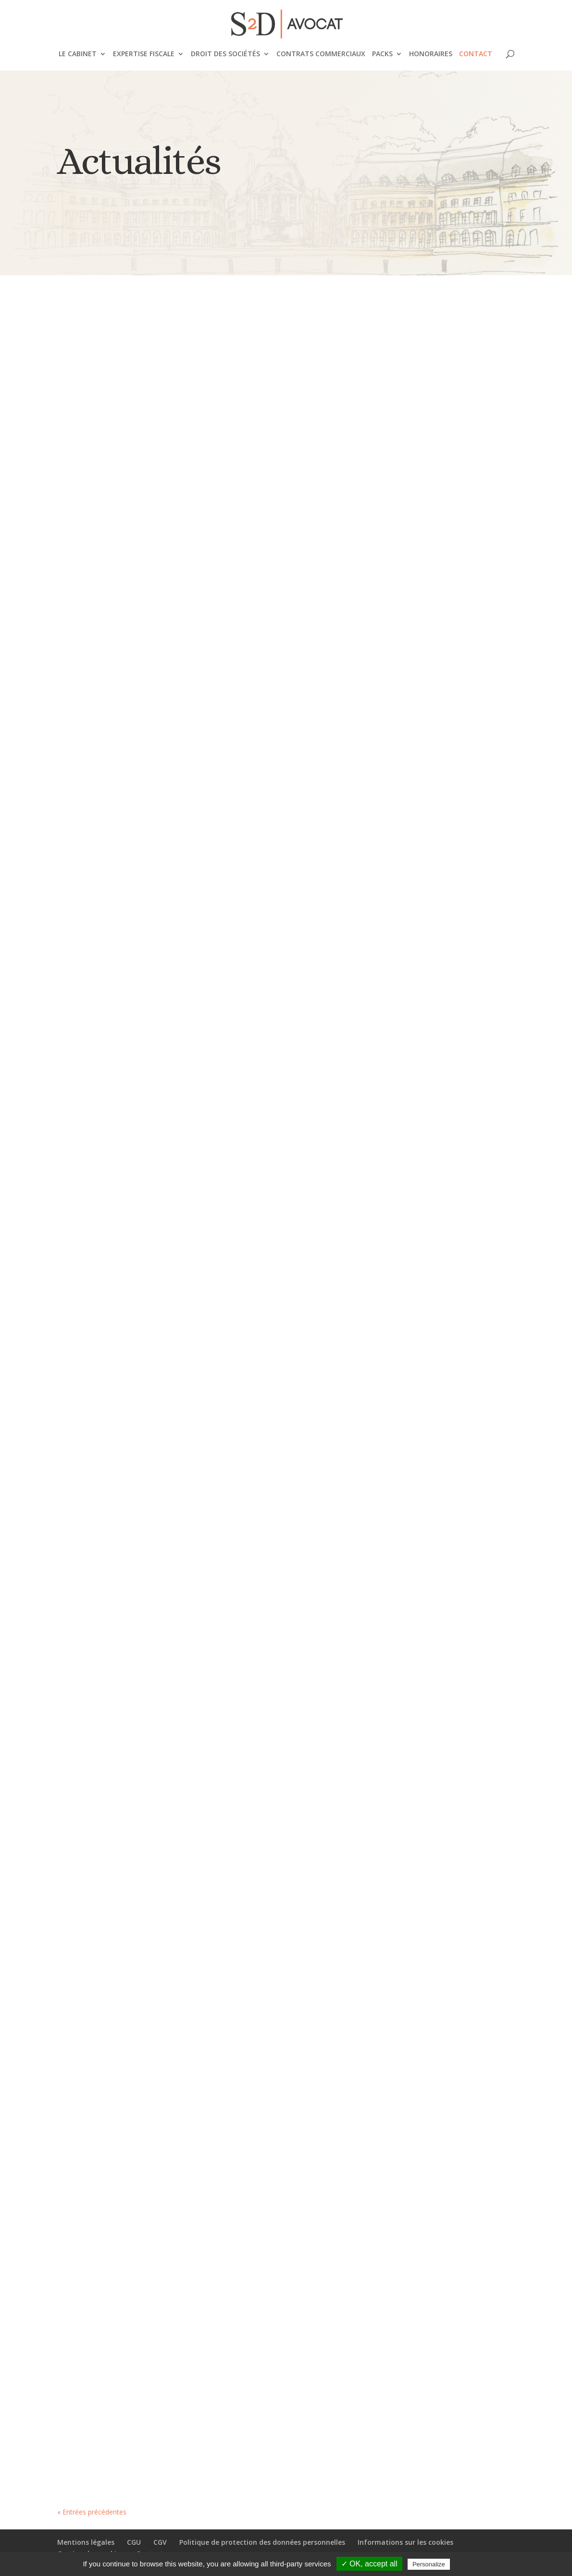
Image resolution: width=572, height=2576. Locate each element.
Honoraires (430, 54)
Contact (475, 54)
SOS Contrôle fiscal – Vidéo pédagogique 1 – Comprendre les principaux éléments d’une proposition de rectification (119, 1073)
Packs (382, 54)
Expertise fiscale (143, 54)
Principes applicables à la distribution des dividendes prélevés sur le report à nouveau (123, 1910)
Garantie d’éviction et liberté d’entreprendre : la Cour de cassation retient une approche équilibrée (443, 1843)
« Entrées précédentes (91, 2511)
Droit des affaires (141, 1965)
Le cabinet (78, 54)
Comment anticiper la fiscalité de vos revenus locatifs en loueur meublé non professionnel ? (446, 487)
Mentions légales (85, 2542)
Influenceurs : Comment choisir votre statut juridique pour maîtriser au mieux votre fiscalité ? (122, 758)
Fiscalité (128, 1143)
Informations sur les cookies (405, 2542)
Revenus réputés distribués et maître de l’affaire (285, 1163)
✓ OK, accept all (369, 2564)
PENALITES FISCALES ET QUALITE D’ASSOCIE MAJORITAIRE (274, 1898)
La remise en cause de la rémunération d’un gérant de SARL (436, 1221)
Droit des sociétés (225, 54)
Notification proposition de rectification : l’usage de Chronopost (114, 2298)
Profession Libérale (466, 902)
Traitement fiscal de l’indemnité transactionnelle (444, 1559)
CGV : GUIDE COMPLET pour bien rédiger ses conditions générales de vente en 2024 (117, 481)
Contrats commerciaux (320, 54)
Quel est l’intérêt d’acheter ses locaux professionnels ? (282, 818)
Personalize (428, 2564)
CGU (134, 2542)
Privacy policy (475, 2564)
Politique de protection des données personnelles (262, 2542)
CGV (160, 2542)
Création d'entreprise (144, 536)
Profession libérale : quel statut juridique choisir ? (440, 862)
